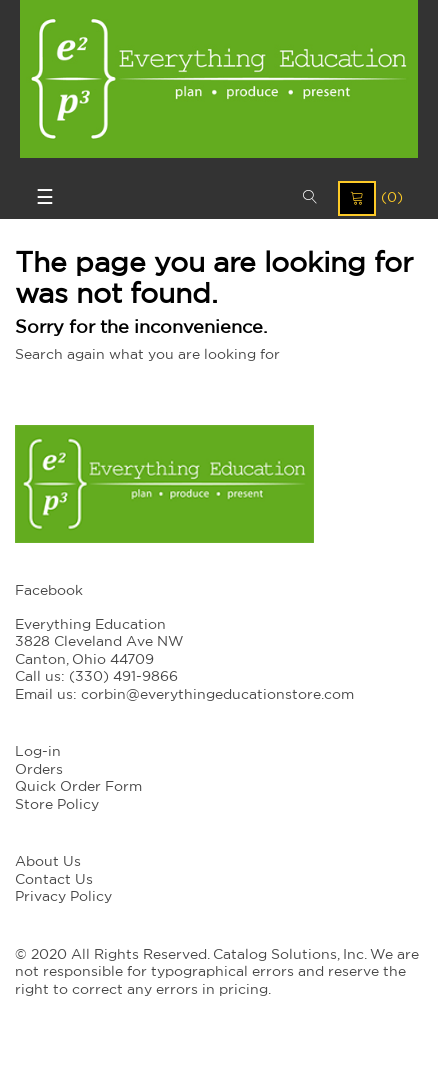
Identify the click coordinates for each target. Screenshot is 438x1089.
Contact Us (54, 880)
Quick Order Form (78, 787)
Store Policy (57, 805)
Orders (39, 770)
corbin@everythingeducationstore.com (217, 695)
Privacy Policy (63, 897)
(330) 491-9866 (123, 677)
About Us (48, 862)
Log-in (38, 752)
